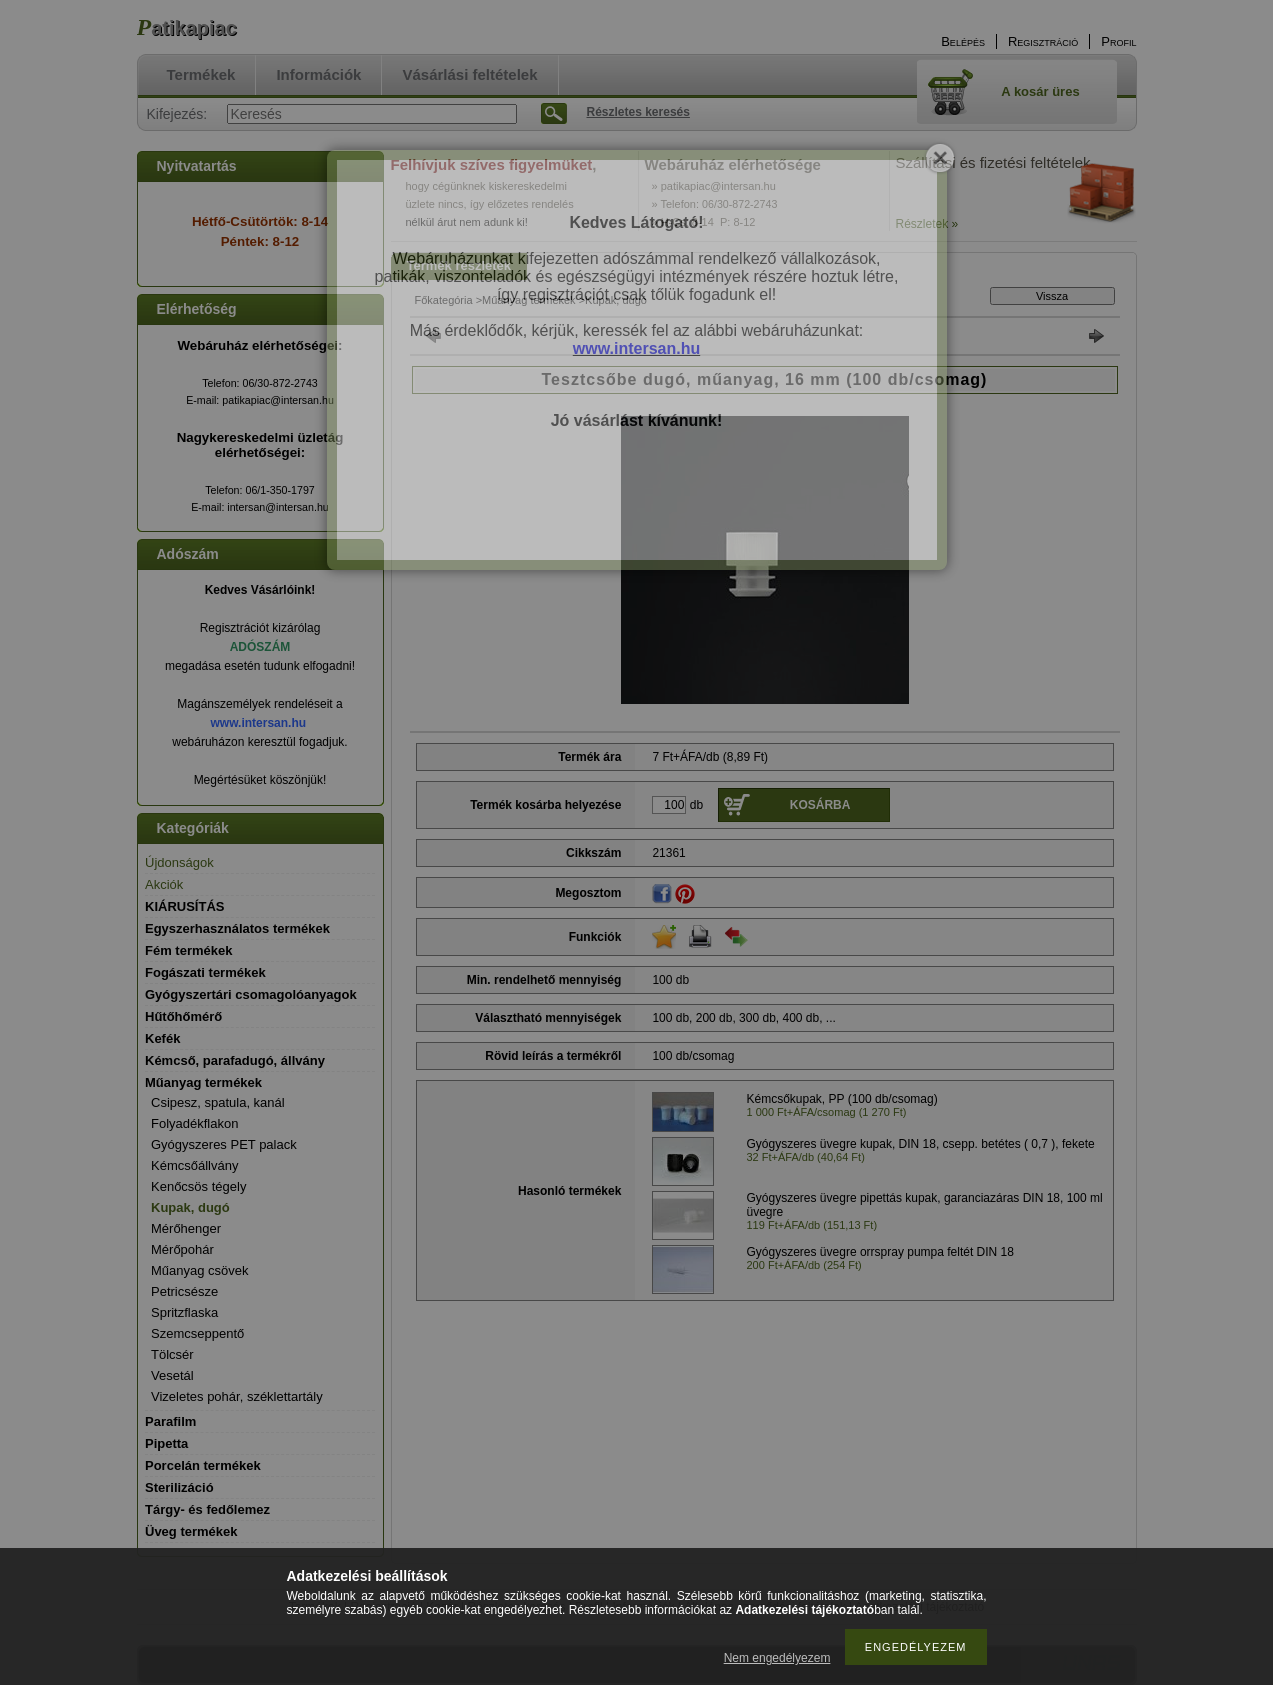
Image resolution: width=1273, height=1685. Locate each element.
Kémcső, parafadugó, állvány (235, 1060)
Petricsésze (184, 1291)
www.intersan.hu (259, 723)
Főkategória (444, 300)
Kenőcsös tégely (198, 1186)
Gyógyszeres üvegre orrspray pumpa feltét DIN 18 (880, 1252)
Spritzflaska (184, 1312)
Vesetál (172, 1375)
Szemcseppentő (197, 1333)
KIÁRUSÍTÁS (184, 906)
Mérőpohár (182, 1249)
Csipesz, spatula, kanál (218, 1102)
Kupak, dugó (190, 1207)
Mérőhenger (186, 1228)
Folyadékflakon (194, 1123)
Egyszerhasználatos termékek (237, 928)
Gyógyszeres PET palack (224, 1144)
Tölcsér (172, 1354)
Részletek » (927, 224)
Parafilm (170, 1421)
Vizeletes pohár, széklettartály (237, 1396)
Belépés (963, 41)
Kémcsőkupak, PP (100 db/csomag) (842, 1099)
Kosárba (820, 805)
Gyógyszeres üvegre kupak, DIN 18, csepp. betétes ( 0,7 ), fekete (921, 1144)
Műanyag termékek (529, 300)
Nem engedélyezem (777, 1658)
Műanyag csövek (200, 1270)
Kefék (162, 1038)
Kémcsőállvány (194, 1165)
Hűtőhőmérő (183, 1016)
